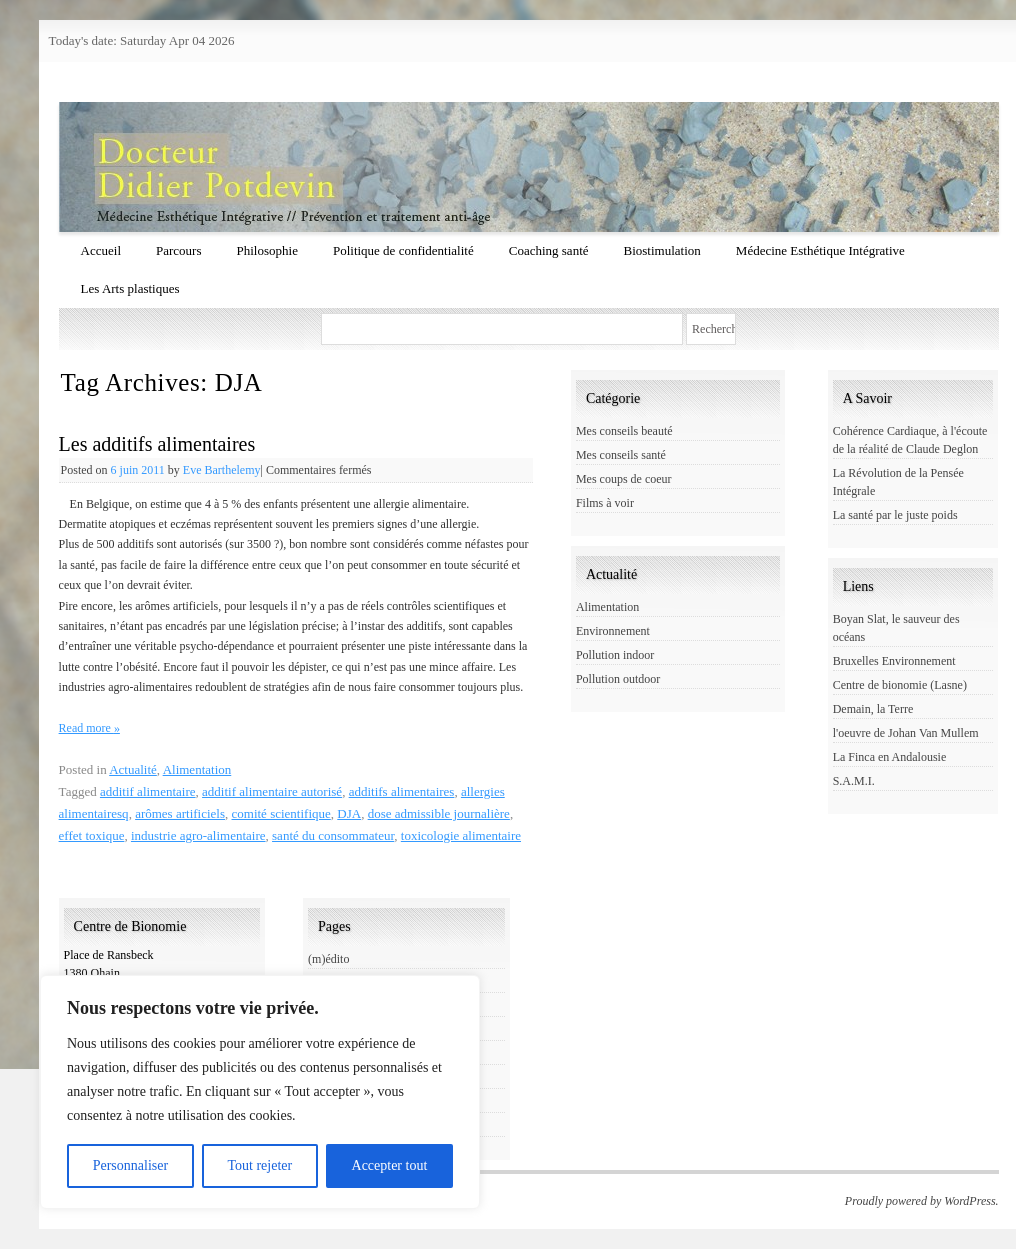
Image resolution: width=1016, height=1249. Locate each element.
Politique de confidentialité (403, 250)
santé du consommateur (333, 835)
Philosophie (267, 250)
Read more (89, 728)
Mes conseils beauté (624, 431)
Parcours (179, 250)
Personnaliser (130, 1165)
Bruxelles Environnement (894, 661)
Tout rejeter (259, 1165)
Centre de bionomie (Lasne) (900, 685)
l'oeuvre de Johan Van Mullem (906, 733)
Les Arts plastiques (130, 288)
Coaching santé (549, 250)
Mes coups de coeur (624, 479)
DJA (349, 813)
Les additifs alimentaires (157, 444)
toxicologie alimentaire (461, 835)
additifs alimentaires (402, 791)
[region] (260, 1092)
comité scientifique (281, 813)
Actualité (133, 769)
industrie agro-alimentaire (198, 835)
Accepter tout (390, 1165)
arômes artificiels (180, 813)
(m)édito (328, 959)
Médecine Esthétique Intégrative (820, 250)
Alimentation (197, 769)
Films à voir (605, 503)
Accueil (101, 250)
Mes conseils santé (621, 455)
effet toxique (92, 835)
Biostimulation (662, 250)
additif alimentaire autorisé (272, 791)
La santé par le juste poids (895, 515)
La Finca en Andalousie (890, 757)
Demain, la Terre (873, 709)
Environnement (613, 631)
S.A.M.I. (854, 781)
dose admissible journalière (439, 813)
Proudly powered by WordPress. (922, 1201)
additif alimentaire (148, 791)
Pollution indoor (615, 655)
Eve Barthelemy (222, 470)
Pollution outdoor (618, 679)
